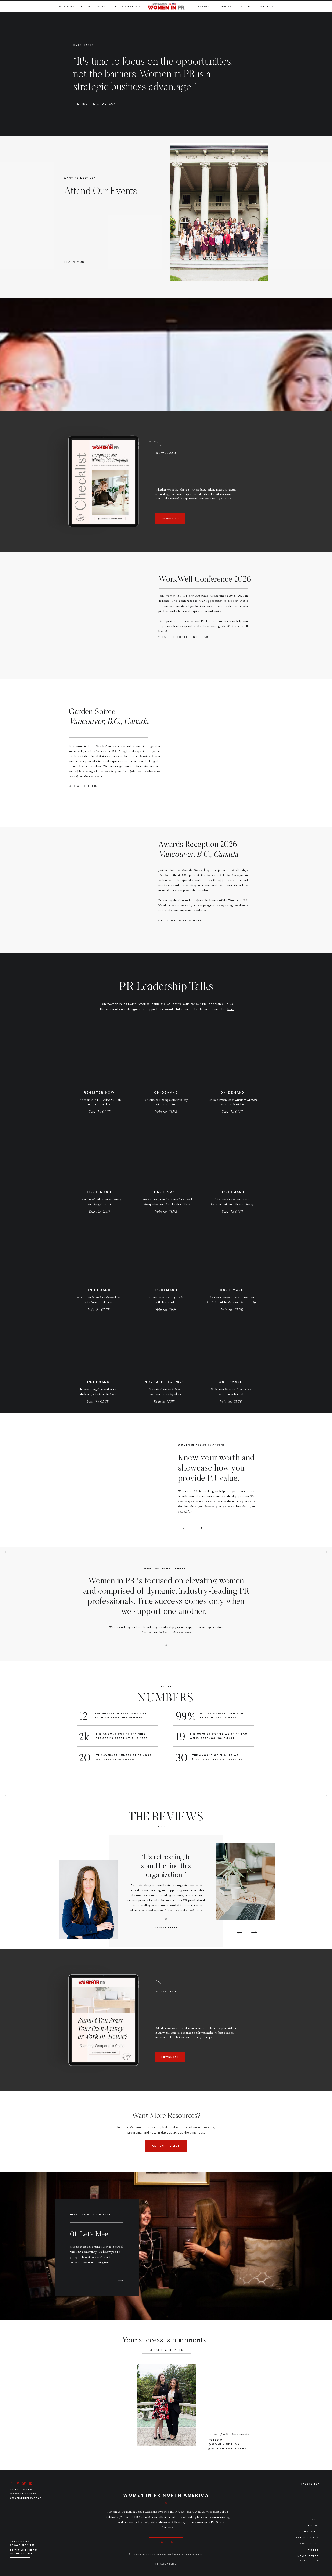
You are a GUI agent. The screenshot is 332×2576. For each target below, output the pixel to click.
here (230, 1009)
